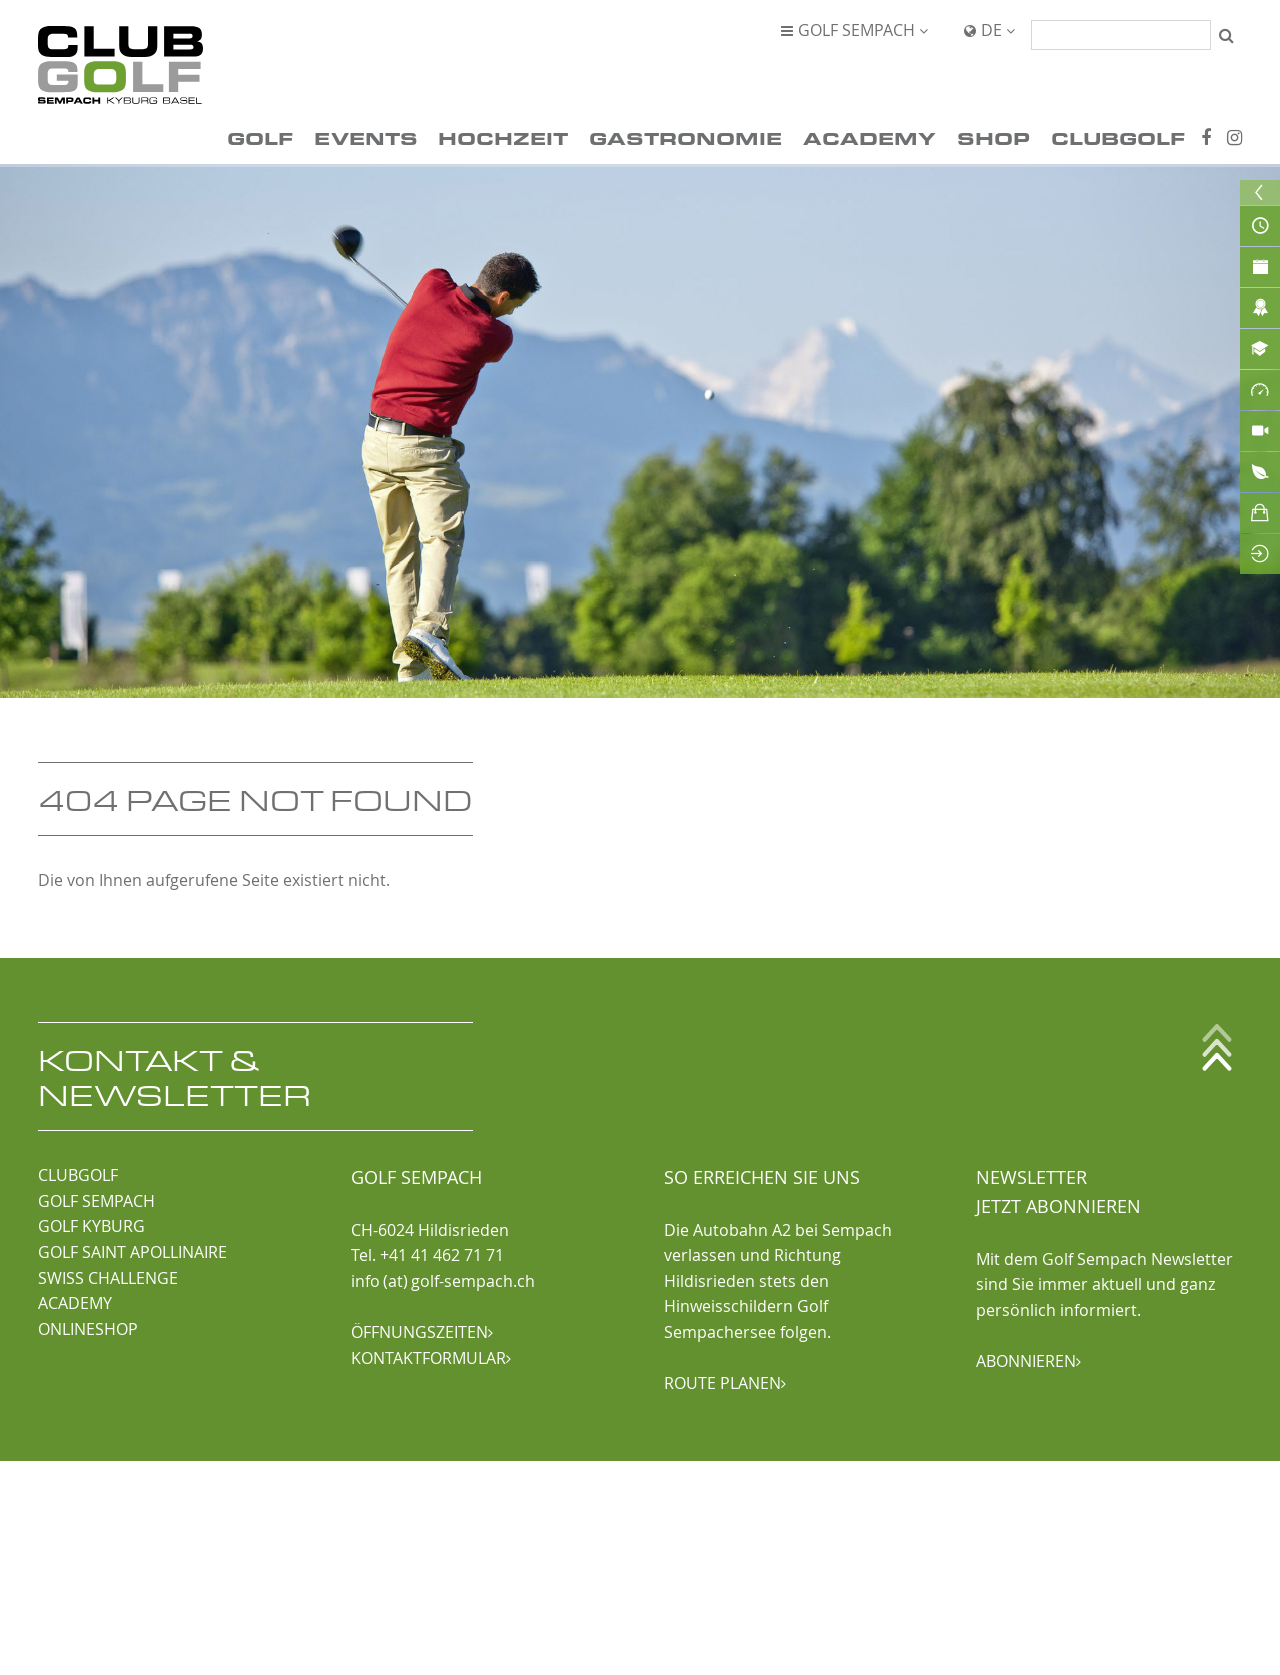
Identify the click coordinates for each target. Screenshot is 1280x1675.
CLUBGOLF (78, 1175)
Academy (869, 137)
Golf (260, 137)
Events (366, 137)
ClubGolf (1118, 137)
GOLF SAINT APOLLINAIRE (132, 1252)
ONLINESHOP (88, 1329)
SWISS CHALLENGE (108, 1278)
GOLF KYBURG (91, 1226)
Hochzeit (503, 137)
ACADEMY (75, 1303)
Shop (993, 137)
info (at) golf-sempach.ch (443, 1281)
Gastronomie (685, 137)
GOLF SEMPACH (96, 1201)
